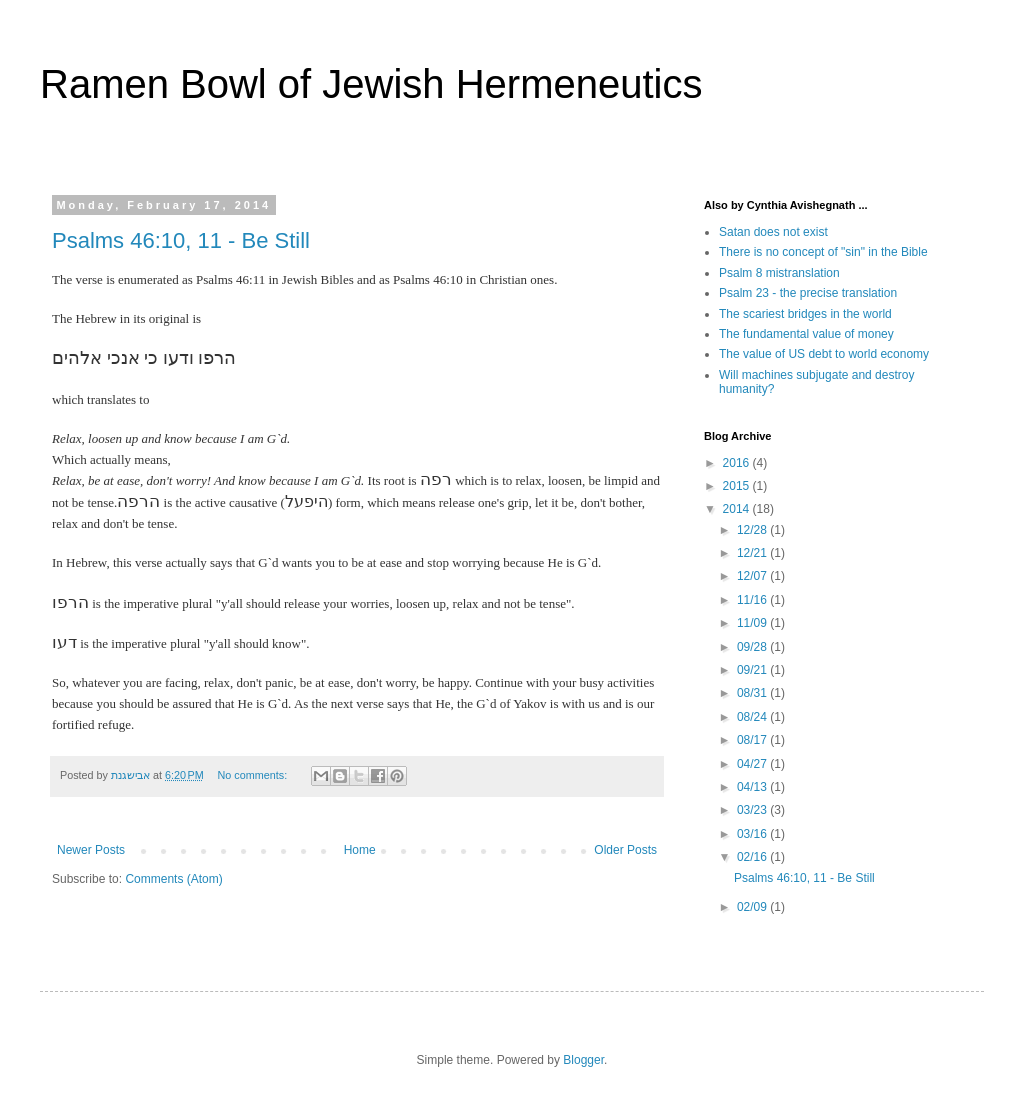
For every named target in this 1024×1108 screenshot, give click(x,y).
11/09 (753, 623)
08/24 (753, 717)
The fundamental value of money (806, 334)
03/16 (753, 834)
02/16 (753, 857)
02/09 (753, 907)
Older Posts (625, 850)
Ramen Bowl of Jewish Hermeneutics (371, 84)
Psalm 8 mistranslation (779, 273)
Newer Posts (91, 850)
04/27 (753, 764)
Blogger (583, 1060)
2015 (738, 486)
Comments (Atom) (173, 879)
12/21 (753, 553)
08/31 (753, 693)
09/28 (753, 647)
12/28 (753, 530)
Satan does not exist (773, 232)
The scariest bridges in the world (805, 314)
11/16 (753, 600)
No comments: (254, 775)
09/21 (753, 670)
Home (360, 850)
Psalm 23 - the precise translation (808, 293)
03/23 (753, 810)
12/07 (753, 576)
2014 (738, 509)
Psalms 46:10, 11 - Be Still (181, 240)
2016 (738, 463)
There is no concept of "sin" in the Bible (823, 252)
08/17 (753, 740)
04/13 (753, 787)
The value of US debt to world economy (824, 354)
